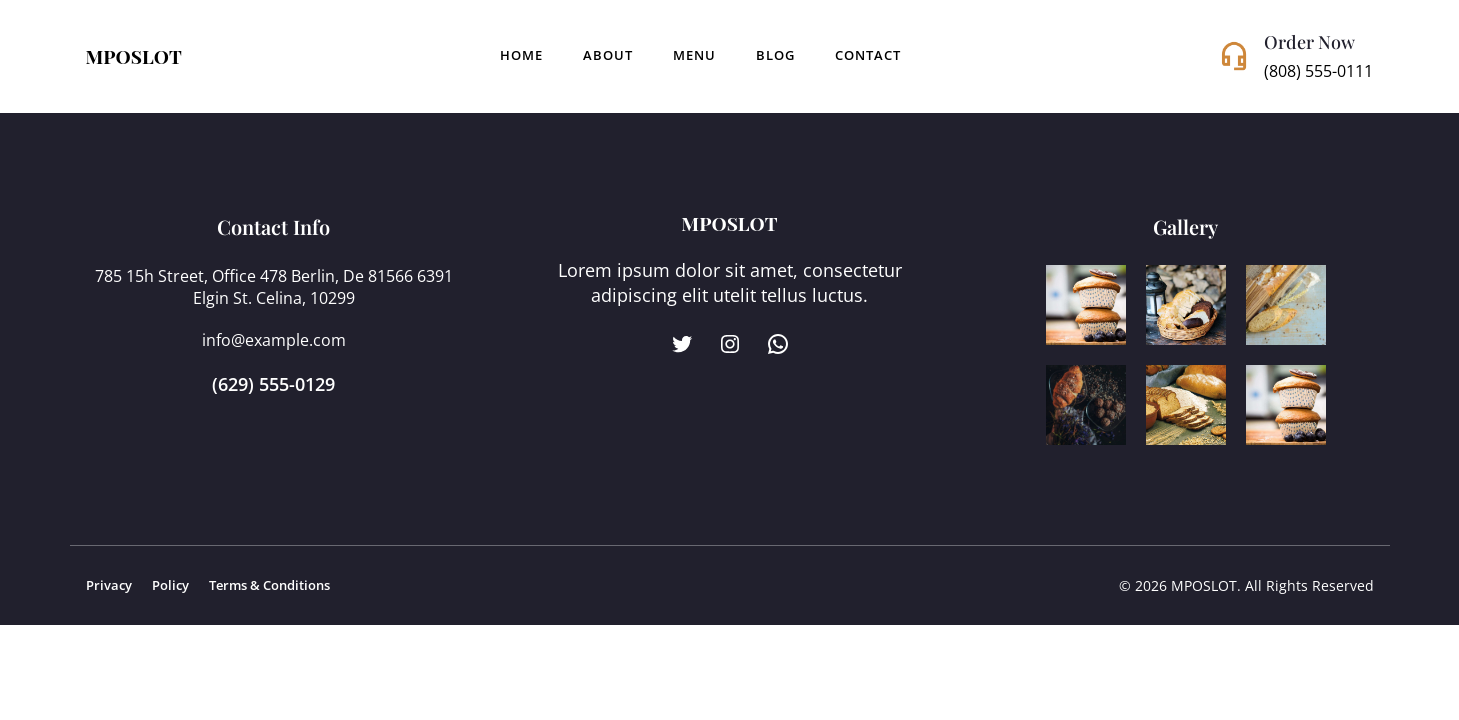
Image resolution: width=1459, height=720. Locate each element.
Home (521, 55)
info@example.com (274, 340)
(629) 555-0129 (273, 384)
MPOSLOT (134, 56)
